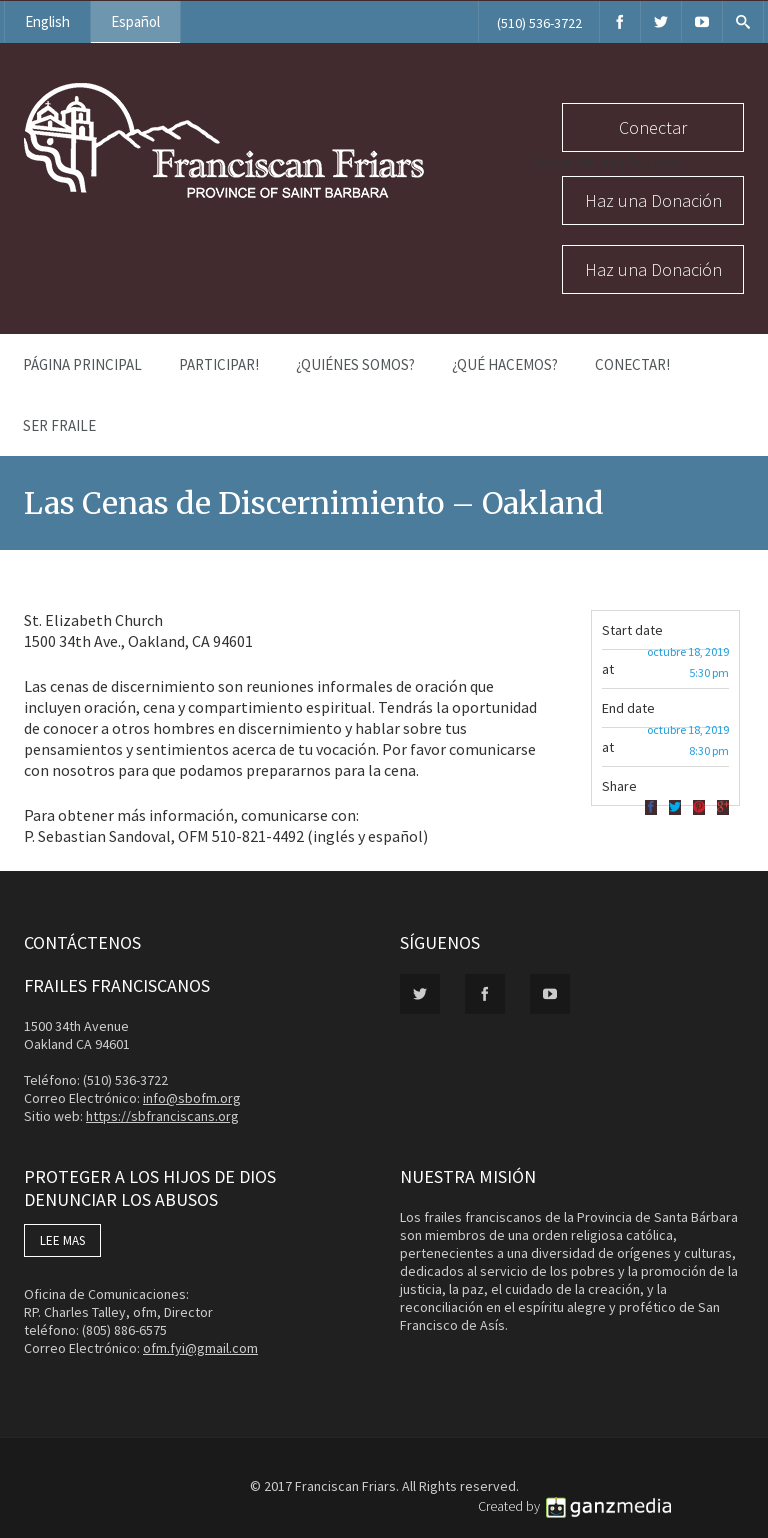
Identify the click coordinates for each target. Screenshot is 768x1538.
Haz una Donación (653, 200)
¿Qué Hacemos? (505, 364)
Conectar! (632, 364)
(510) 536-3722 (539, 23)
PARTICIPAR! (219, 364)
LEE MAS (62, 1240)
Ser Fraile (59, 425)
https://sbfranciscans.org (162, 1116)
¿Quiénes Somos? (355, 364)
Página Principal (82, 364)
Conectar (653, 127)
